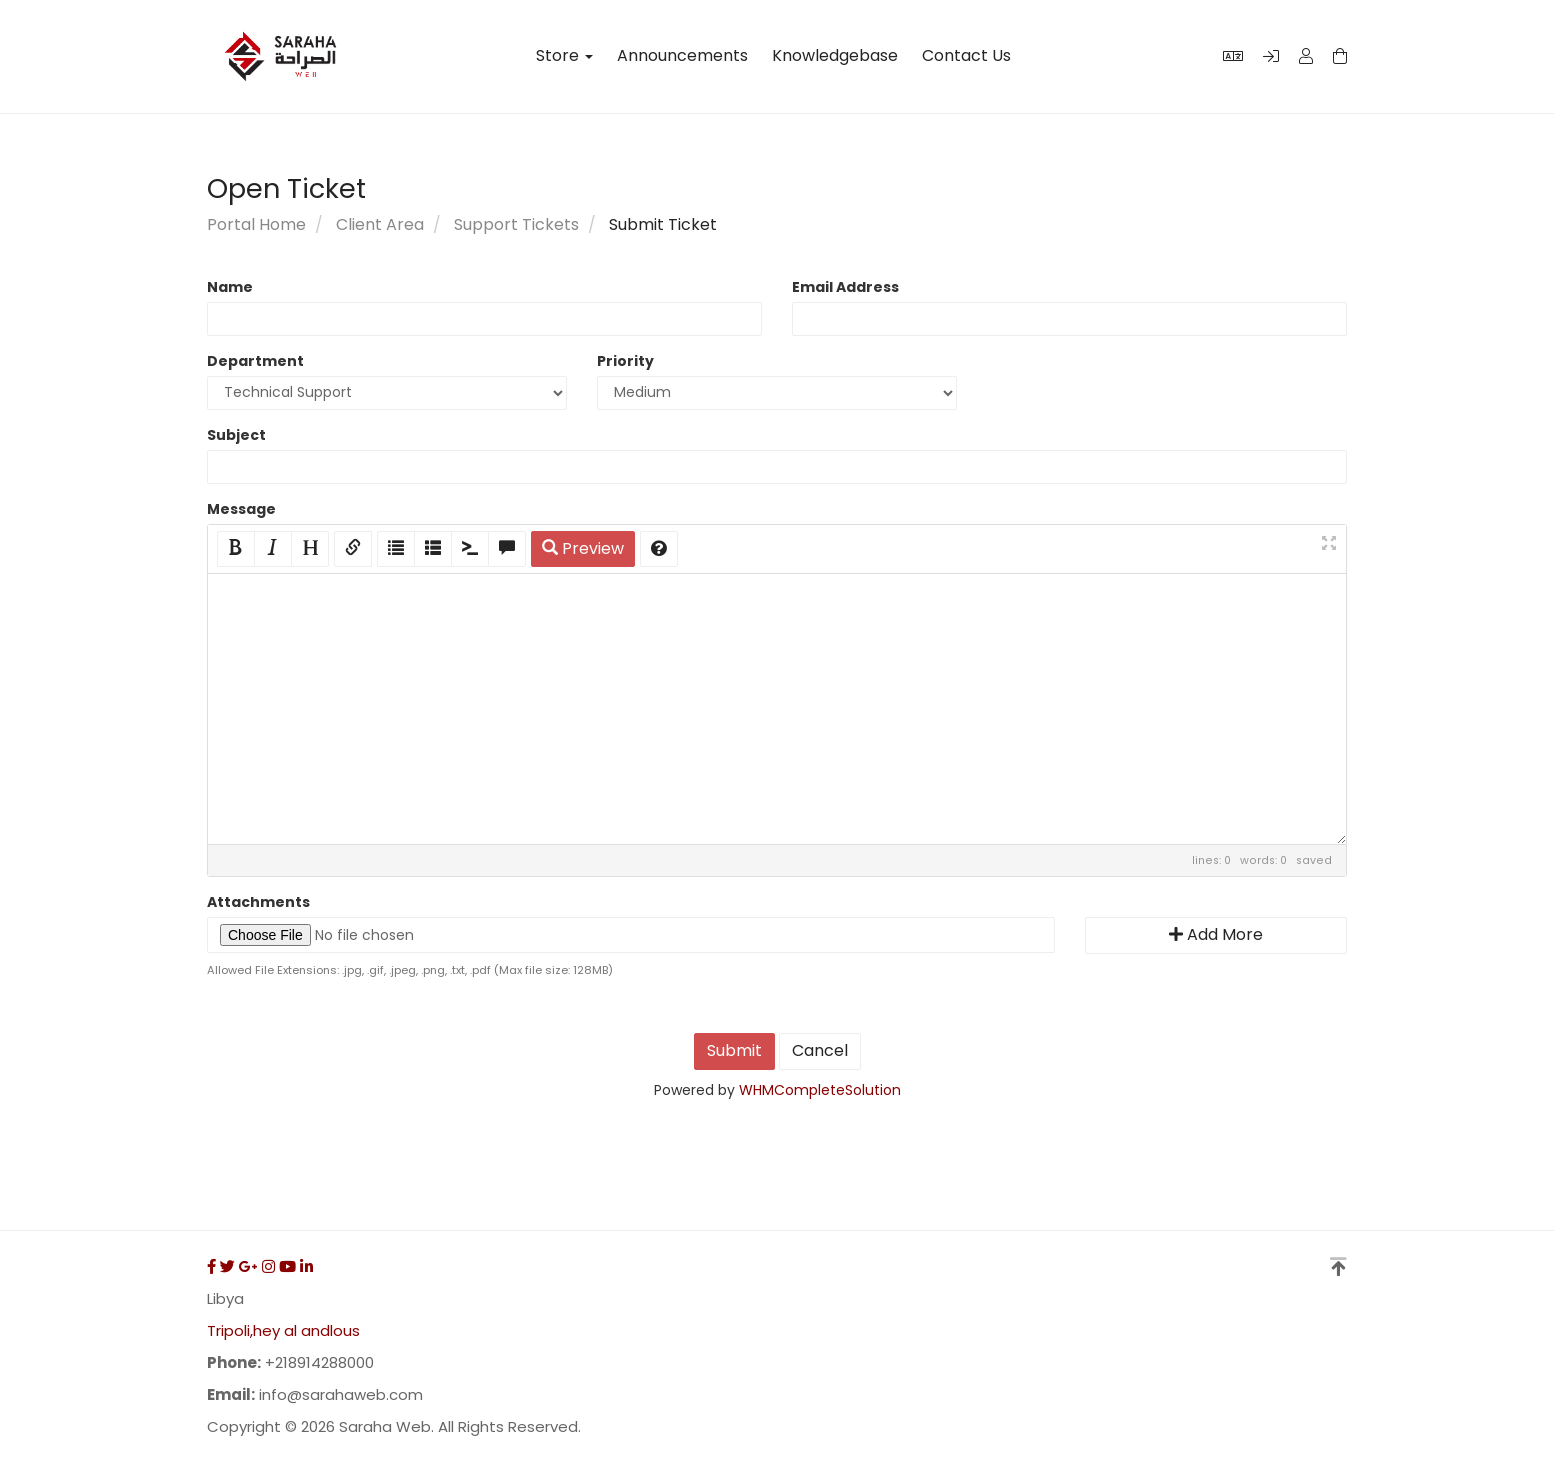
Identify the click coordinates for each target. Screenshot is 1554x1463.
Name (230, 287)
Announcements (682, 56)
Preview (583, 548)
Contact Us (966, 56)
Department (255, 361)
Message (241, 509)
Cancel (820, 1050)
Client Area (380, 224)
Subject (236, 435)
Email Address (845, 287)
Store (564, 56)
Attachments (258, 902)
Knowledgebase (835, 56)
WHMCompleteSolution (820, 1090)
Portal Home (256, 224)
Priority (625, 361)
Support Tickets (516, 224)
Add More (1216, 934)
